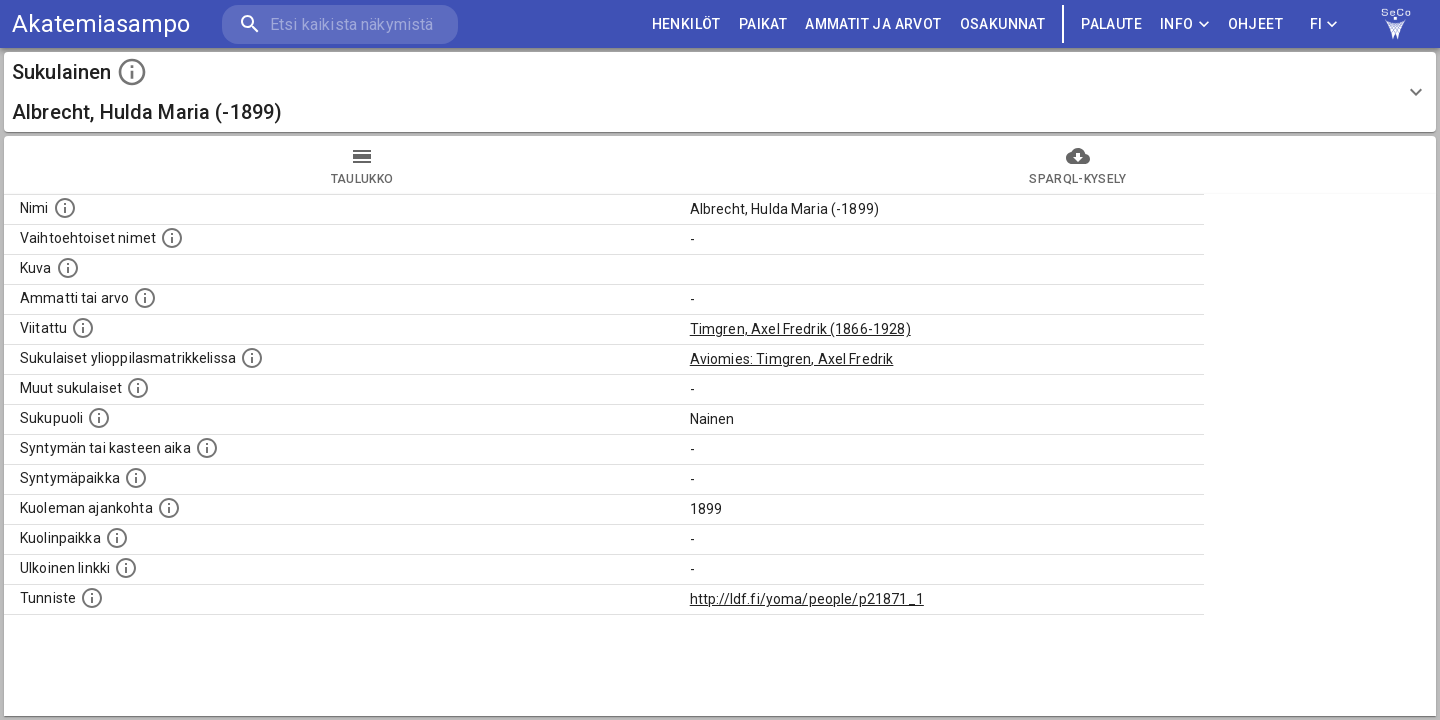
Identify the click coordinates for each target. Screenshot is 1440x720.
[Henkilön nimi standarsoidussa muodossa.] (65, 208)
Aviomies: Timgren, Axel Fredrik (792, 359)
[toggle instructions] (132, 72)
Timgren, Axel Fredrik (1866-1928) (800, 329)
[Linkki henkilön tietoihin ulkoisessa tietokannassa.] (126, 568)
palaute (1111, 24)
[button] (720, 92)
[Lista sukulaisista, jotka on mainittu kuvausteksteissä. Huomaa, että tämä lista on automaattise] (138, 388)
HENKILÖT (686, 24)
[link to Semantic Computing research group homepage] (1396, 24)
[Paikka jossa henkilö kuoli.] (117, 538)
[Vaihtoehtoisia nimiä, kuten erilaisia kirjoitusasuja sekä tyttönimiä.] (172, 238)
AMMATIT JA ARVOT (873, 24)
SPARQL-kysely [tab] (1078, 165)
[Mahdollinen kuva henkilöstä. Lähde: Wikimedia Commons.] (68, 268)
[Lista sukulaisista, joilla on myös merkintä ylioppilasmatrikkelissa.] (252, 358)
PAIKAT (763, 24)
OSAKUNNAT (1003, 24)
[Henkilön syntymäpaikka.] (136, 478)
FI (1324, 24)
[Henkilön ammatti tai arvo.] (145, 298)
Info (1185, 24)
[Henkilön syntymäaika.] (207, 448)
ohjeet (1255, 24)
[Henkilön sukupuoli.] (99, 418)
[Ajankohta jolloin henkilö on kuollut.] (169, 508)
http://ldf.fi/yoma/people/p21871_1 (807, 599)
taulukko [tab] (362, 165)
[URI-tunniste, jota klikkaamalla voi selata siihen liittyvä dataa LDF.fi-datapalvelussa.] (92, 598)
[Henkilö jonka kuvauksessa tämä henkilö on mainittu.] (83, 328)
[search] (340, 24)
